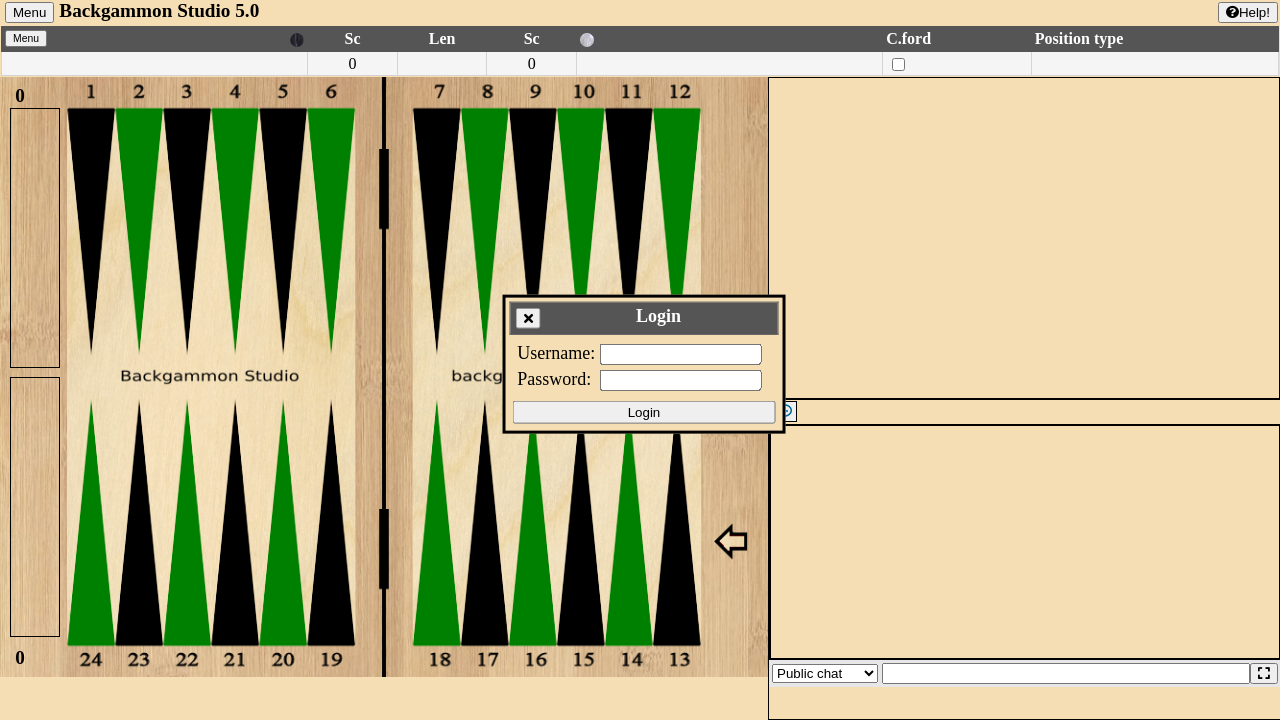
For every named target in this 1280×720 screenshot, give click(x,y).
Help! (1248, 12)
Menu (29, 12)
